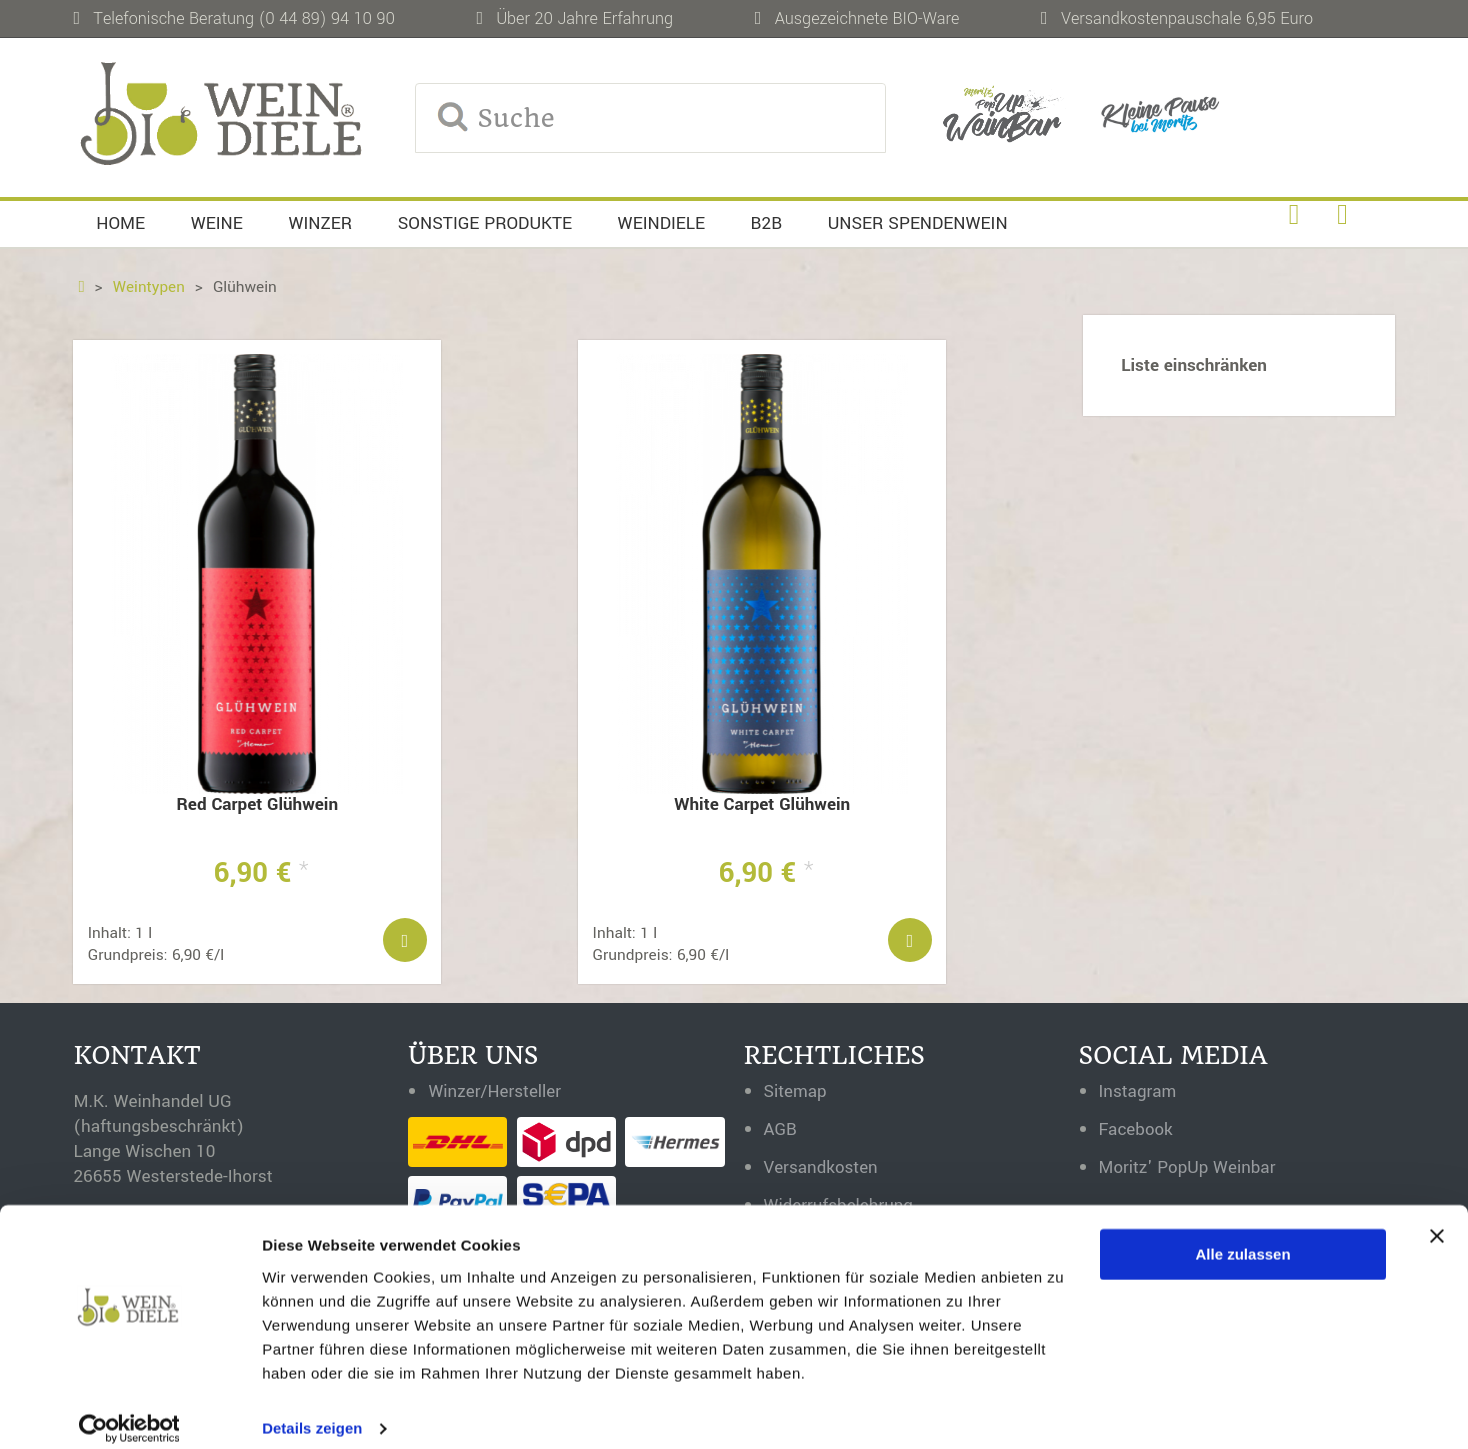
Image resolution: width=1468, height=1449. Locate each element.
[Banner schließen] (1437, 1217)
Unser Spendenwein (918, 223)
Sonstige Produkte (485, 223)
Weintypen (149, 287)
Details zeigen (312, 1409)
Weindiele (661, 223)
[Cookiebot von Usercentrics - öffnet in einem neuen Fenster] (129, 1410)
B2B (767, 223)
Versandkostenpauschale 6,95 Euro (1187, 18)
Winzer (320, 223)
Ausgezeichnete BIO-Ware (867, 18)
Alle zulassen (1243, 1235)
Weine (217, 223)
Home (120, 223)
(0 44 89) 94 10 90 (327, 18)
